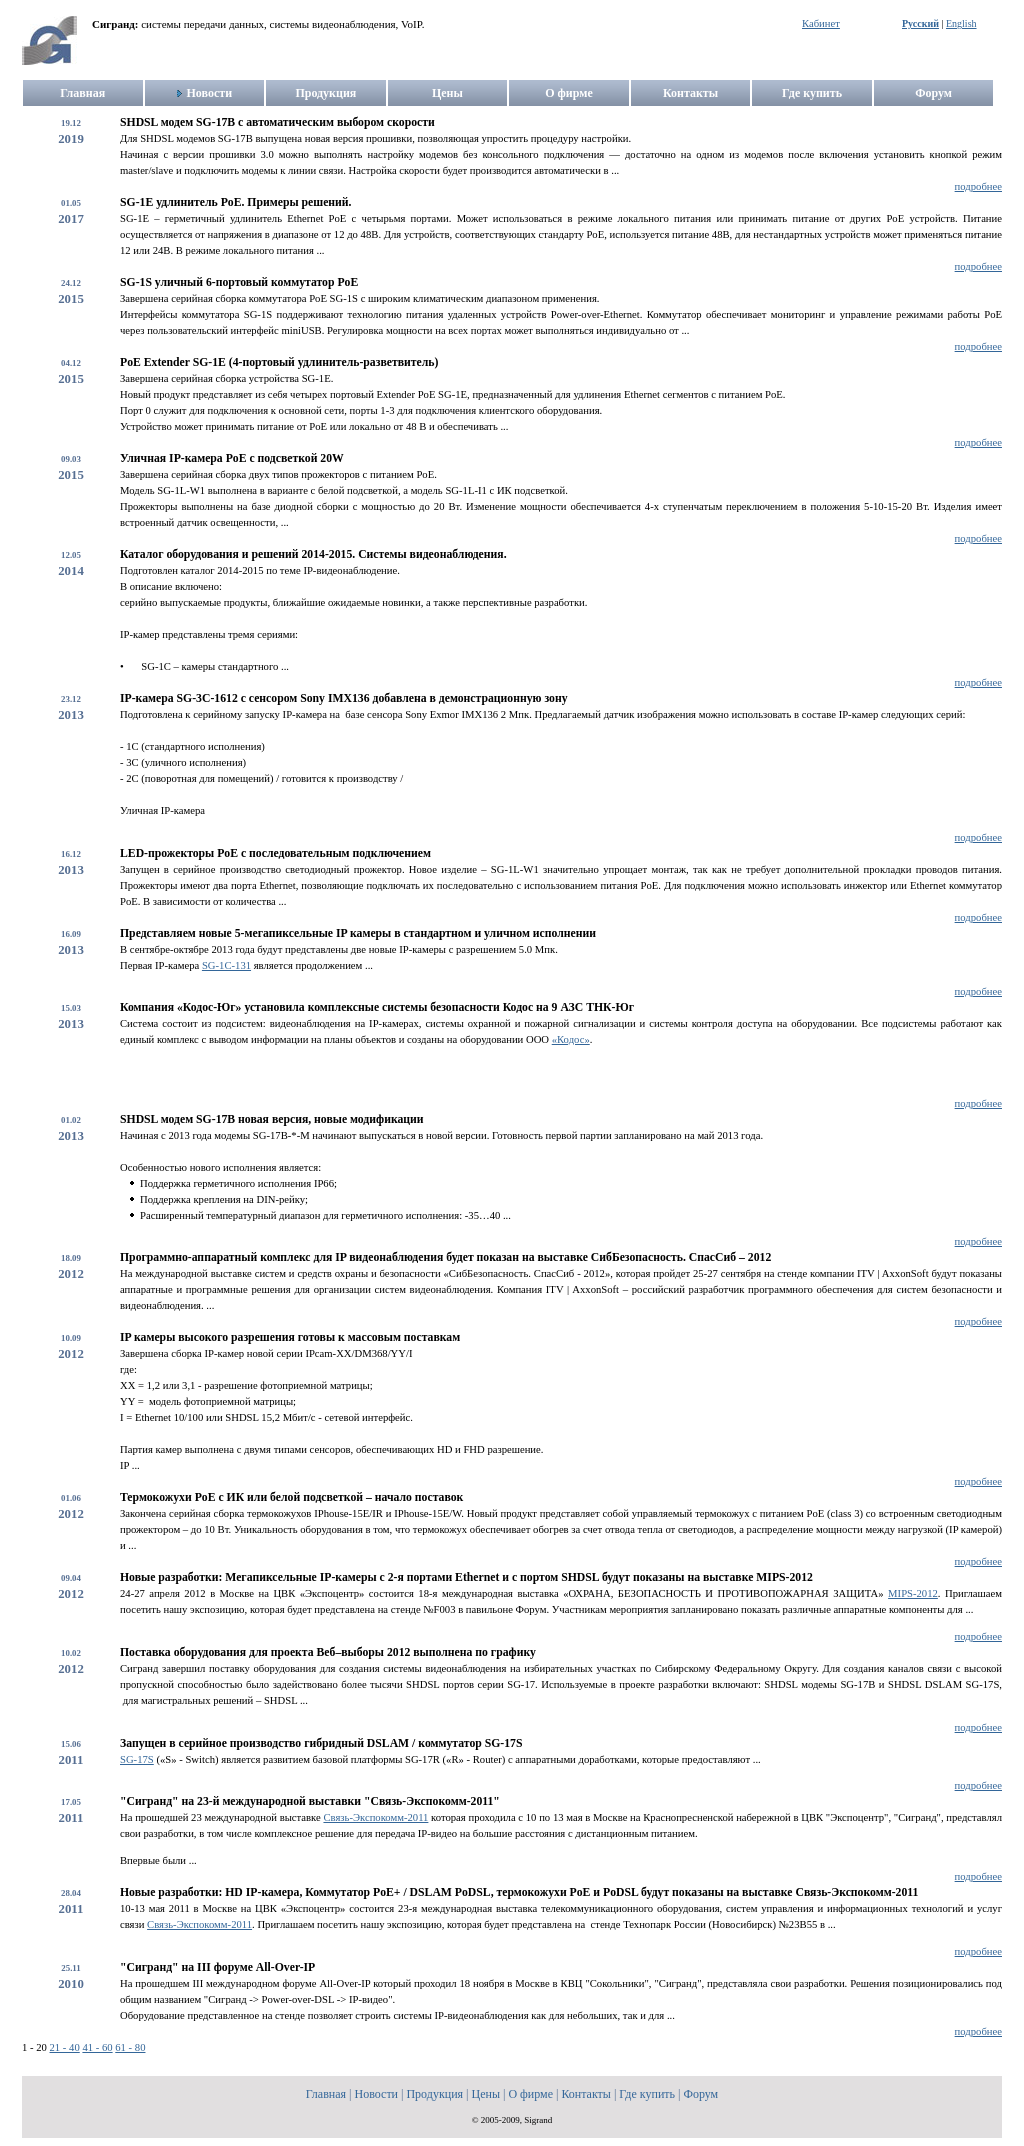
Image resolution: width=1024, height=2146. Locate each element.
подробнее (978, 186)
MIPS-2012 (913, 1593)
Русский (920, 23)
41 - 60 (97, 2047)
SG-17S (137, 1759)
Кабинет (821, 23)
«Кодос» (571, 1039)
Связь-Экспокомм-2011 (375, 1817)
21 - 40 (65, 2047)
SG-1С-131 (226, 965)
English (961, 23)
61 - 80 (130, 2047)
